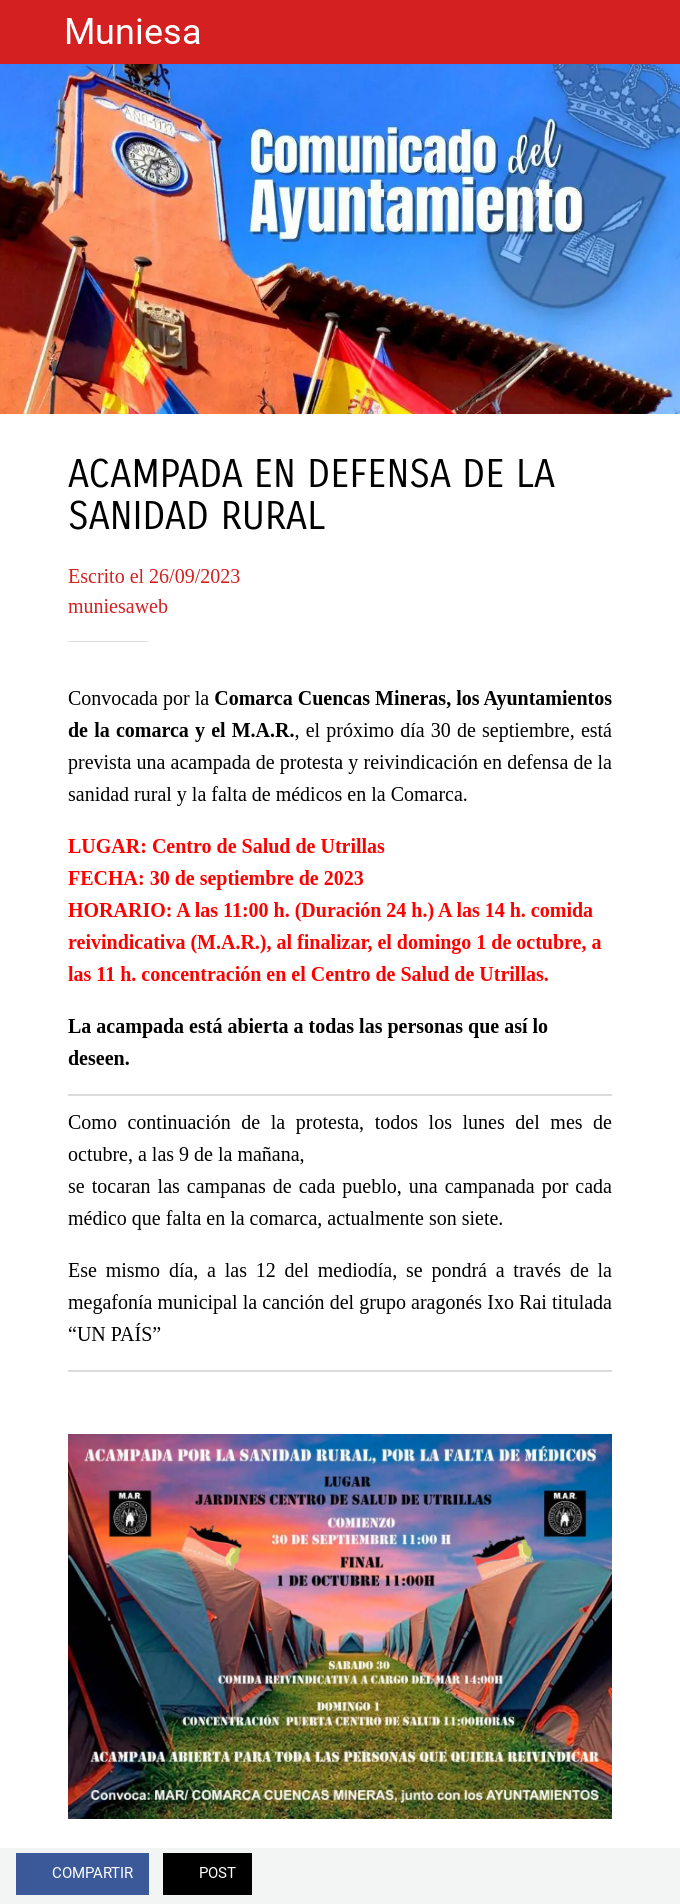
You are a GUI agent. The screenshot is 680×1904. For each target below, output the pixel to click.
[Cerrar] (32, 32)
